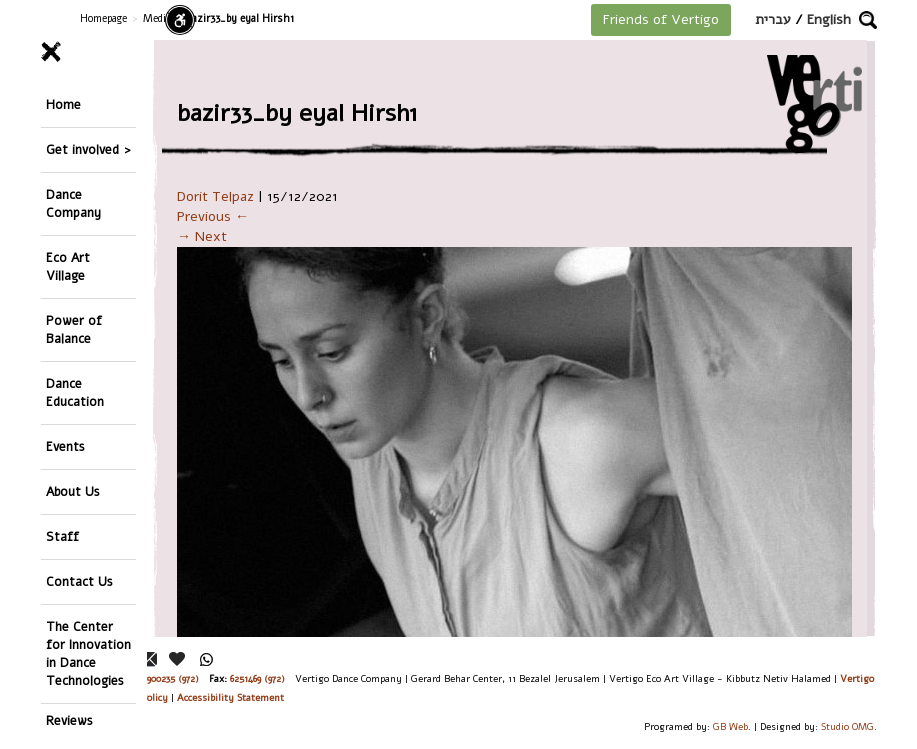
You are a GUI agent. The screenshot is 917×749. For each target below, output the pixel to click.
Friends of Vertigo (661, 19)
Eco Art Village (68, 266)
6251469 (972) (257, 678)
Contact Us (79, 581)
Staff (62, 536)
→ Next (202, 236)
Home (63, 104)
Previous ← (213, 216)
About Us (73, 491)
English (829, 19)
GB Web (730, 726)
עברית (773, 19)
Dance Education (75, 392)
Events (65, 446)
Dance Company (73, 203)
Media (157, 18)
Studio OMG (847, 726)
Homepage (103, 18)
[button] (868, 20)
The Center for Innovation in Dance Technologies (88, 653)
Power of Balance (74, 329)
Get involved (82, 149)
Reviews (69, 720)
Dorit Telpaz (215, 196)
